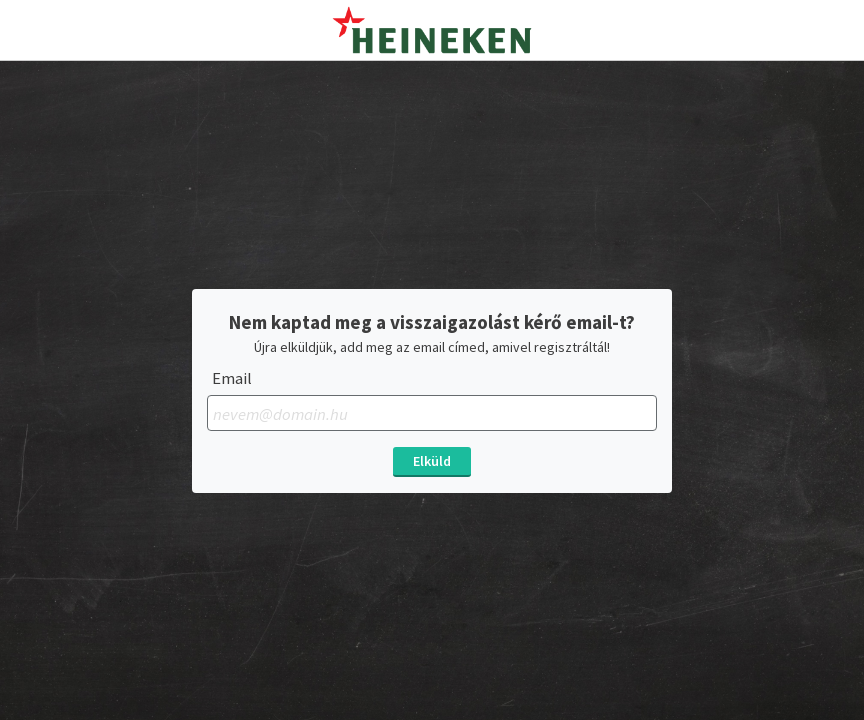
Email (232, 378)
